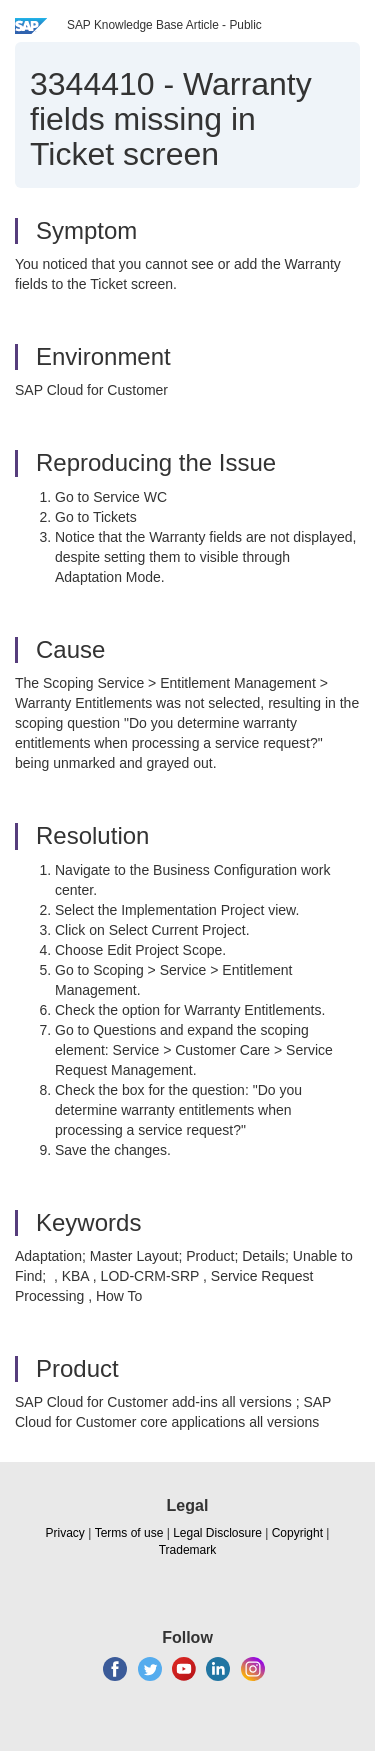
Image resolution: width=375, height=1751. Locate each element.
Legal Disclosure (217, 1533)
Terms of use (129, 1533)
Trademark (188, 1550)
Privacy (65, 1533)
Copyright (297, 1533)
